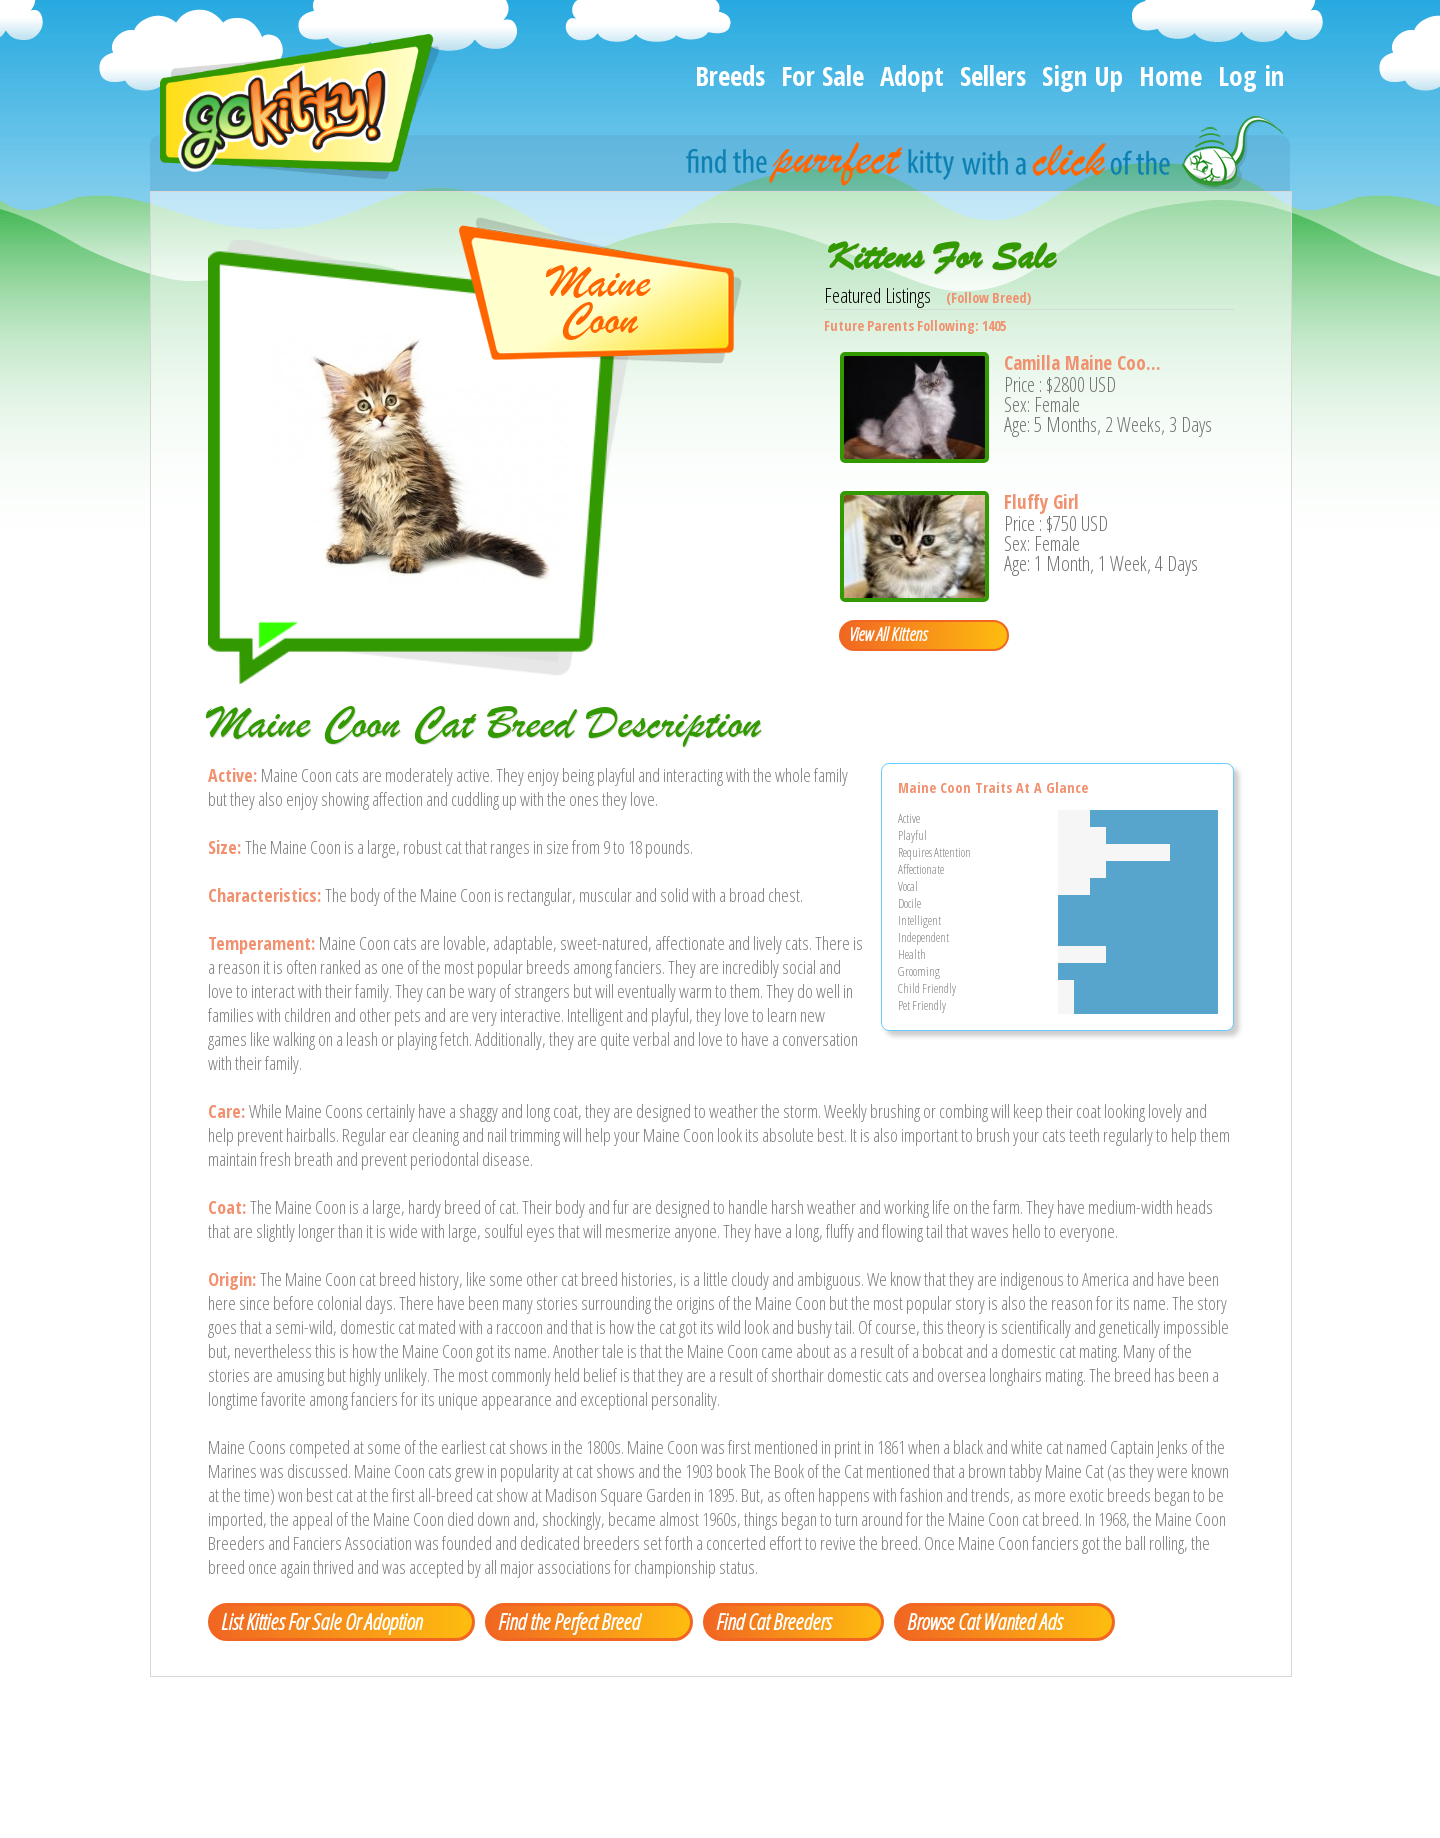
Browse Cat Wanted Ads (984, 1621)
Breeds (730, 75)
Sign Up (1082, 75)
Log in (1251, 75)
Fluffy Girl (1041, 502)
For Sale (822, 75)
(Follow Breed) (988, 297)
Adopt (912, 75)
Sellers (993, 75)
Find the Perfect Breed (569, 1621)
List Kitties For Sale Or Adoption (321, 1621)
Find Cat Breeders (773, 1621)
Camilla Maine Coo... (1082, 363)
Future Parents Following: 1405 (915, 325)
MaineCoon (599, 301)
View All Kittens (888, 634)
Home (1170, 75)
